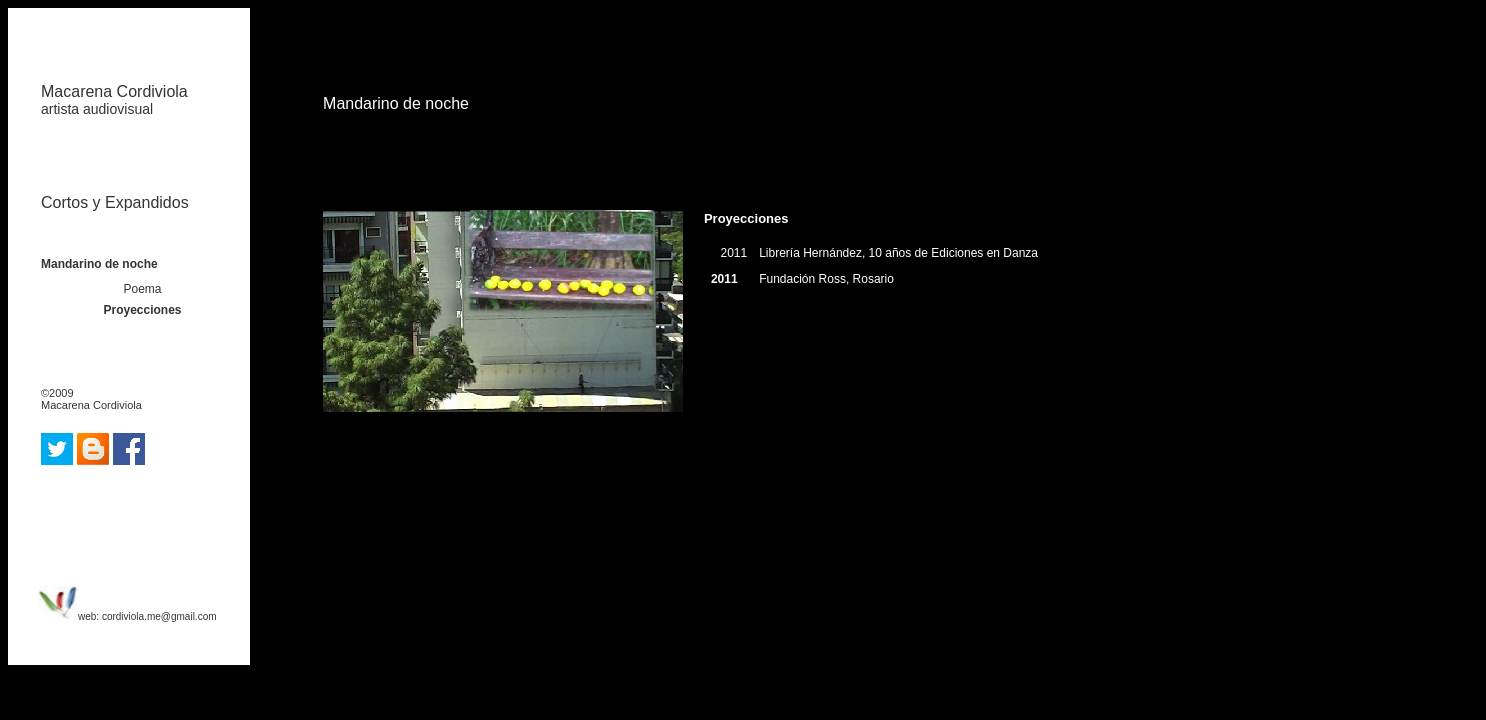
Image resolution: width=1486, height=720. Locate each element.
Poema (142, 289)
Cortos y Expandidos (115, 202)
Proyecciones (142, 310)
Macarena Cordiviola (114, 100)
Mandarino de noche (99, 264)
